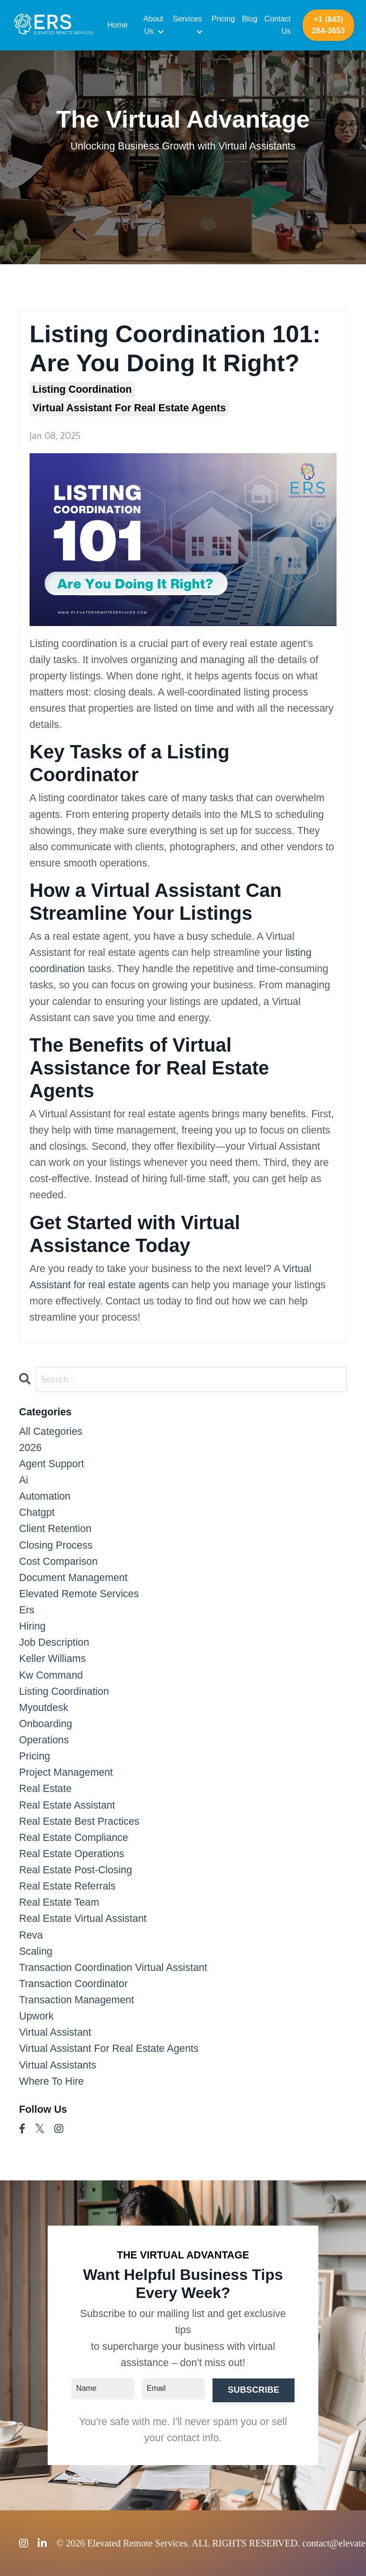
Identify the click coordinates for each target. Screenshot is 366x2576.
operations (44, 1740)
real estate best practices (79, 1821)
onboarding (45, 1724)
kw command (51, 1675)
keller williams (52, 1658)
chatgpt (37, 1512)
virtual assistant (55, 2032)
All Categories (50, 1431)
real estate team (59, 1902)
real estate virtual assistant (83, 1918)
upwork (36, 2016)
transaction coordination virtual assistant (113, 1967)
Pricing (223, 19)
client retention (55, 1528)
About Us (153, 25)
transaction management (76, 2000)
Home (117, 25)
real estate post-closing (75, 1870)
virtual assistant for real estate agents (129, 408)
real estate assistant (67, 1805)
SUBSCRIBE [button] (253, 2390)
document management (73, 1577)
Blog (249, 19)
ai (23, 1480)
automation (45, 1496)
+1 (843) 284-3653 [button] (328, 25)
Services (187, 25)
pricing (34, 1756)
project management (66, 1772)
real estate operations (71, 1854)
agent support (51, 1464)
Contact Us (277, 25)
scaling (35, 1951)
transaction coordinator (73, 1983)
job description (54, 1642)
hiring (32, 1626)
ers (26, 1610)
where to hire (51, 2081)
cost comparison (58, 1561)
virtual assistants (57, 2065)
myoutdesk (43, 1707)
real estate (45, 1788)
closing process (55, 1545)
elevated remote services (79, 1594)
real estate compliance (73, 1837)
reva (31, 1935)
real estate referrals (67, 1886)
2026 (30, 1447)
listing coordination (82, 389)
